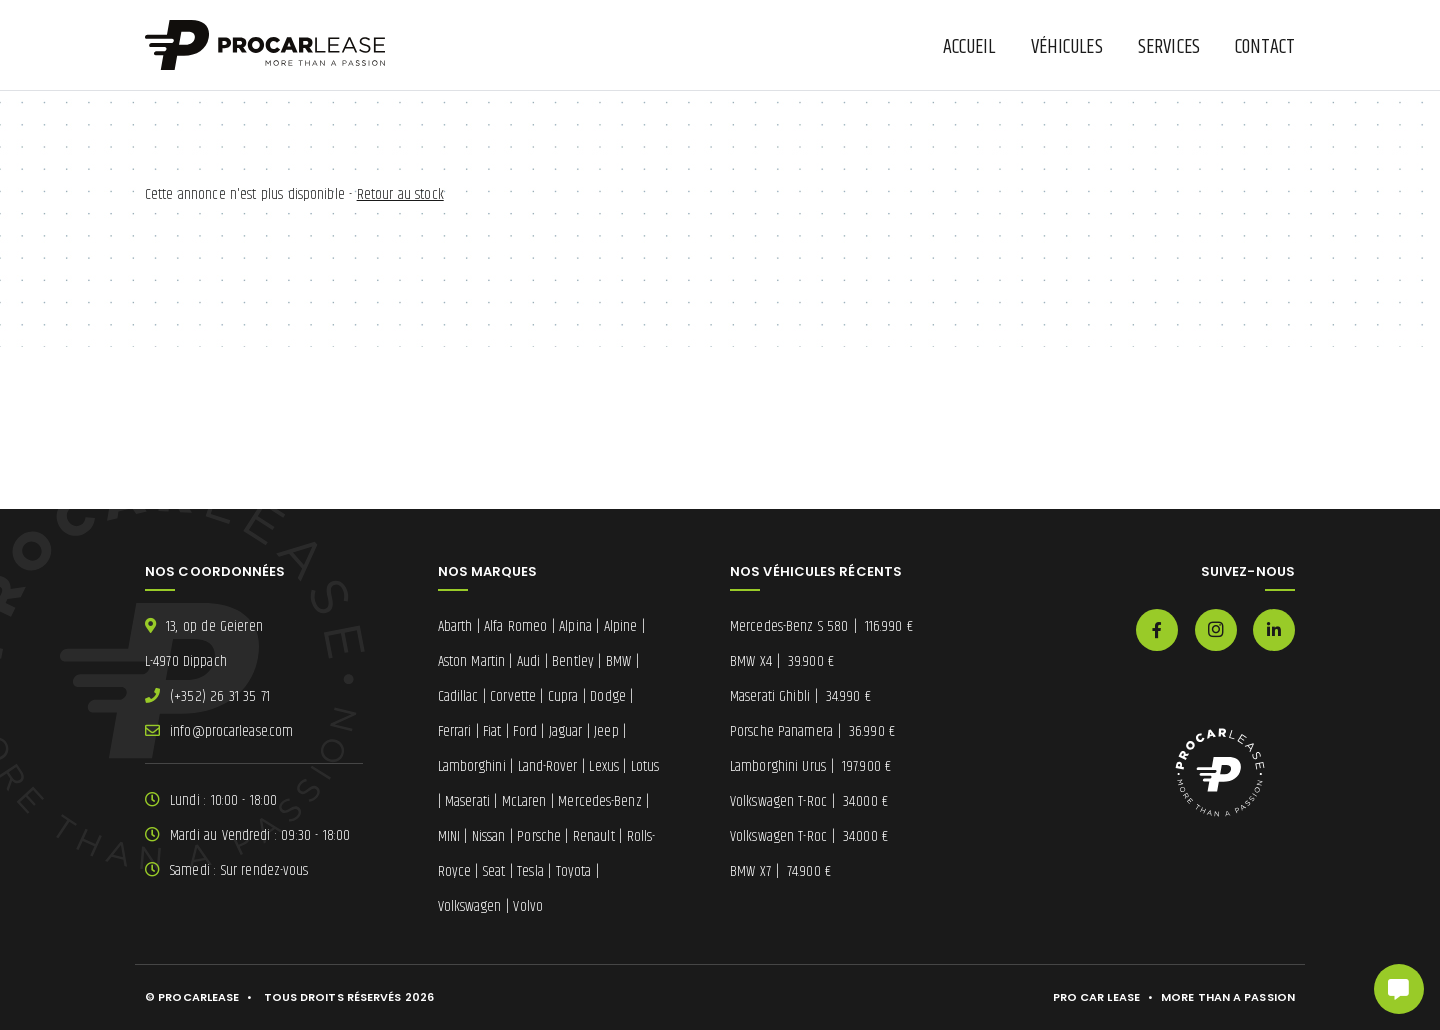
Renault (594, 836)
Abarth (455, 626)
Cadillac (458, 696)
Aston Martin (472, 661)
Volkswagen (470, 906)
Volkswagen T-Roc (809, 801)
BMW (618, 661)
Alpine (621, 626)
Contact (1265, 47)
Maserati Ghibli (800, 696)
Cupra (563, 696)
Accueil (969, 47)
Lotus (645, 766)
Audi (528, 661)
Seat (494, 871)
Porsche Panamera (812, 731)
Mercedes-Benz (599, 801)
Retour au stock (400, 194)
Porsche (539, 836)
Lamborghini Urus (810, 766)
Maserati (467, 801)
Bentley (573, 661)
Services (1169, 47)
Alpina (575, 626)
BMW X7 (780, 871)
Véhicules (1067, 47)
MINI (449, 836)
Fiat (492, 731)
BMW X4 (782, 661)
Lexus (604, 766)
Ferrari (455, 731)
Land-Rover (548, 766)
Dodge (608, 696)
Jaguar (566, 731)
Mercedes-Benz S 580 (821, 626)
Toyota (574, 871)
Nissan (489, 836)
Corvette (513, 696)
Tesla (530, 871)
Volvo (528, 906)
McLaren (524, 801)
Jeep (606, 731)
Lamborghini (472, 766)
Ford (524, 731)
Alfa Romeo (515, 626)
